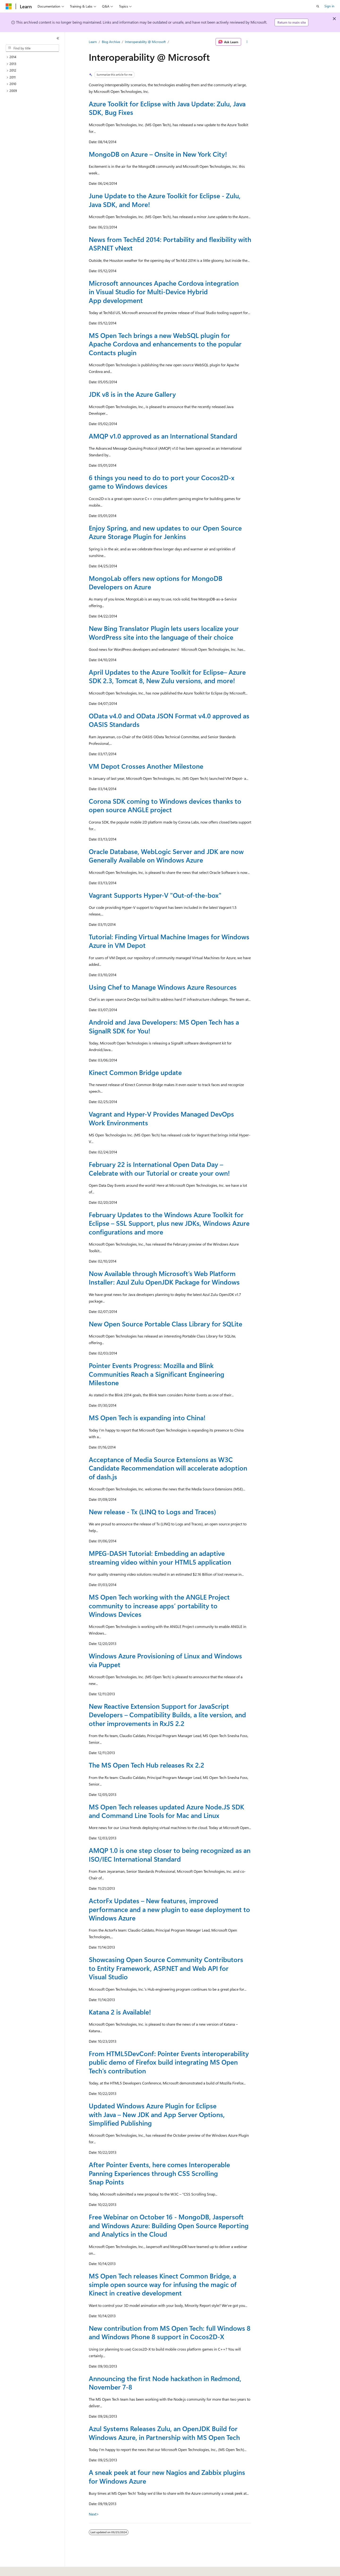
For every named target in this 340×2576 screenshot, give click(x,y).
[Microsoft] (9, 6)
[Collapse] (58, 38)
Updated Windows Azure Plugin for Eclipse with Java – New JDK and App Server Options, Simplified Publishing (157, 2114)
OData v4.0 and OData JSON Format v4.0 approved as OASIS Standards (169, 720)
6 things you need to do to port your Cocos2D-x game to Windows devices (161, 481)
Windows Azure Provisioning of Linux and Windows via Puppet (165, 1660)
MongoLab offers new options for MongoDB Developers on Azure (155, 582)
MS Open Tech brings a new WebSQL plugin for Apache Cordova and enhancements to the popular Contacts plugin (165, 344)
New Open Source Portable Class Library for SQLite (165, 1323)
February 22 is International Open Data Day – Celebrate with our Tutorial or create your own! (159, 1168)
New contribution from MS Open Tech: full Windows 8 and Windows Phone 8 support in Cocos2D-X (170, 2332)
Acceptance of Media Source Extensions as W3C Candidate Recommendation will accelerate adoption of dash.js (168, 1468)
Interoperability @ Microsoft (145, 41)
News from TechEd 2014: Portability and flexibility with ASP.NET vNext (170, 243)
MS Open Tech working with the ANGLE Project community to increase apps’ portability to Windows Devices (159, 1605)
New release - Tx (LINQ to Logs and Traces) (152, 1511)
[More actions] (247, 42)
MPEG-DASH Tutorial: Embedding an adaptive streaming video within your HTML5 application (160, 1557)
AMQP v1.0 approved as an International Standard (163, 435)
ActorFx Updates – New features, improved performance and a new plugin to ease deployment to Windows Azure (169, 1909)
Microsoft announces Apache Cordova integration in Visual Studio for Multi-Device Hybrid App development (164, 292)
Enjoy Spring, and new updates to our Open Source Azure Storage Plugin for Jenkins (165, 532)
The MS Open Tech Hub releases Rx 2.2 (146, 1764)
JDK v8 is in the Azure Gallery (132, 394)
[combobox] (32, 48)
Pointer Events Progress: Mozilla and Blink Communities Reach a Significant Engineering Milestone (156, 1374)
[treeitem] (34, 57)
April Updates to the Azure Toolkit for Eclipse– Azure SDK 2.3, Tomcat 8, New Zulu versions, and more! (167, 676)
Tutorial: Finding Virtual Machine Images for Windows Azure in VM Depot (169, 940)
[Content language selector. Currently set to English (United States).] (27, 2569)
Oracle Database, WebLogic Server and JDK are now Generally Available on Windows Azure (166, 855)
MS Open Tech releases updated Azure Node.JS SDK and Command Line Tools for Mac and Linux (166, 1811)
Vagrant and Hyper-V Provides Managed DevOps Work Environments (161, 1118)
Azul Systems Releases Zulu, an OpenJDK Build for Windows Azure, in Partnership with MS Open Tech (164, 2432)
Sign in (329, 6)
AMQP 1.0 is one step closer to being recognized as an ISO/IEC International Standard (170, 1854)
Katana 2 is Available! (120, 2011)
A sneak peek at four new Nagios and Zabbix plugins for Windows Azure (167, 2476)
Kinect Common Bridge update (135, 1072)
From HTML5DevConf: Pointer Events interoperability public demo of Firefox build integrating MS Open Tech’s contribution (169, 2062)
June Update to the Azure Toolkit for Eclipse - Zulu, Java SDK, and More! (165, 199)
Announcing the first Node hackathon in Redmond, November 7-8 (165, 2382)
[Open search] (318, 6)
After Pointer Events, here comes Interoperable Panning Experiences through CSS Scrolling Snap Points (159, 2173)
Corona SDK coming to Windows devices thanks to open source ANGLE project (165, 805)
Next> (94, 2513)
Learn (93, 41)
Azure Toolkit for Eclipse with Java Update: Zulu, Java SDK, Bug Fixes (167, 108)
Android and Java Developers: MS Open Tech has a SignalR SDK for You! (164, 1026)
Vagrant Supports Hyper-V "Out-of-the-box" (155, 895)
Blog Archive (111, 41)
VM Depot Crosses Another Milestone (146, 766)
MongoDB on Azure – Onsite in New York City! (158, 154)
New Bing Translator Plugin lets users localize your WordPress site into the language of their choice (164, 632)
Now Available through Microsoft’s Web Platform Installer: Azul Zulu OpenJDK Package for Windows (164, 1277)
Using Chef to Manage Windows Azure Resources (163, 987)
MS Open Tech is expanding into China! (147, 1417)
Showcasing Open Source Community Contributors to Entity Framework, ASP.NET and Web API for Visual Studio (166, 1968)
